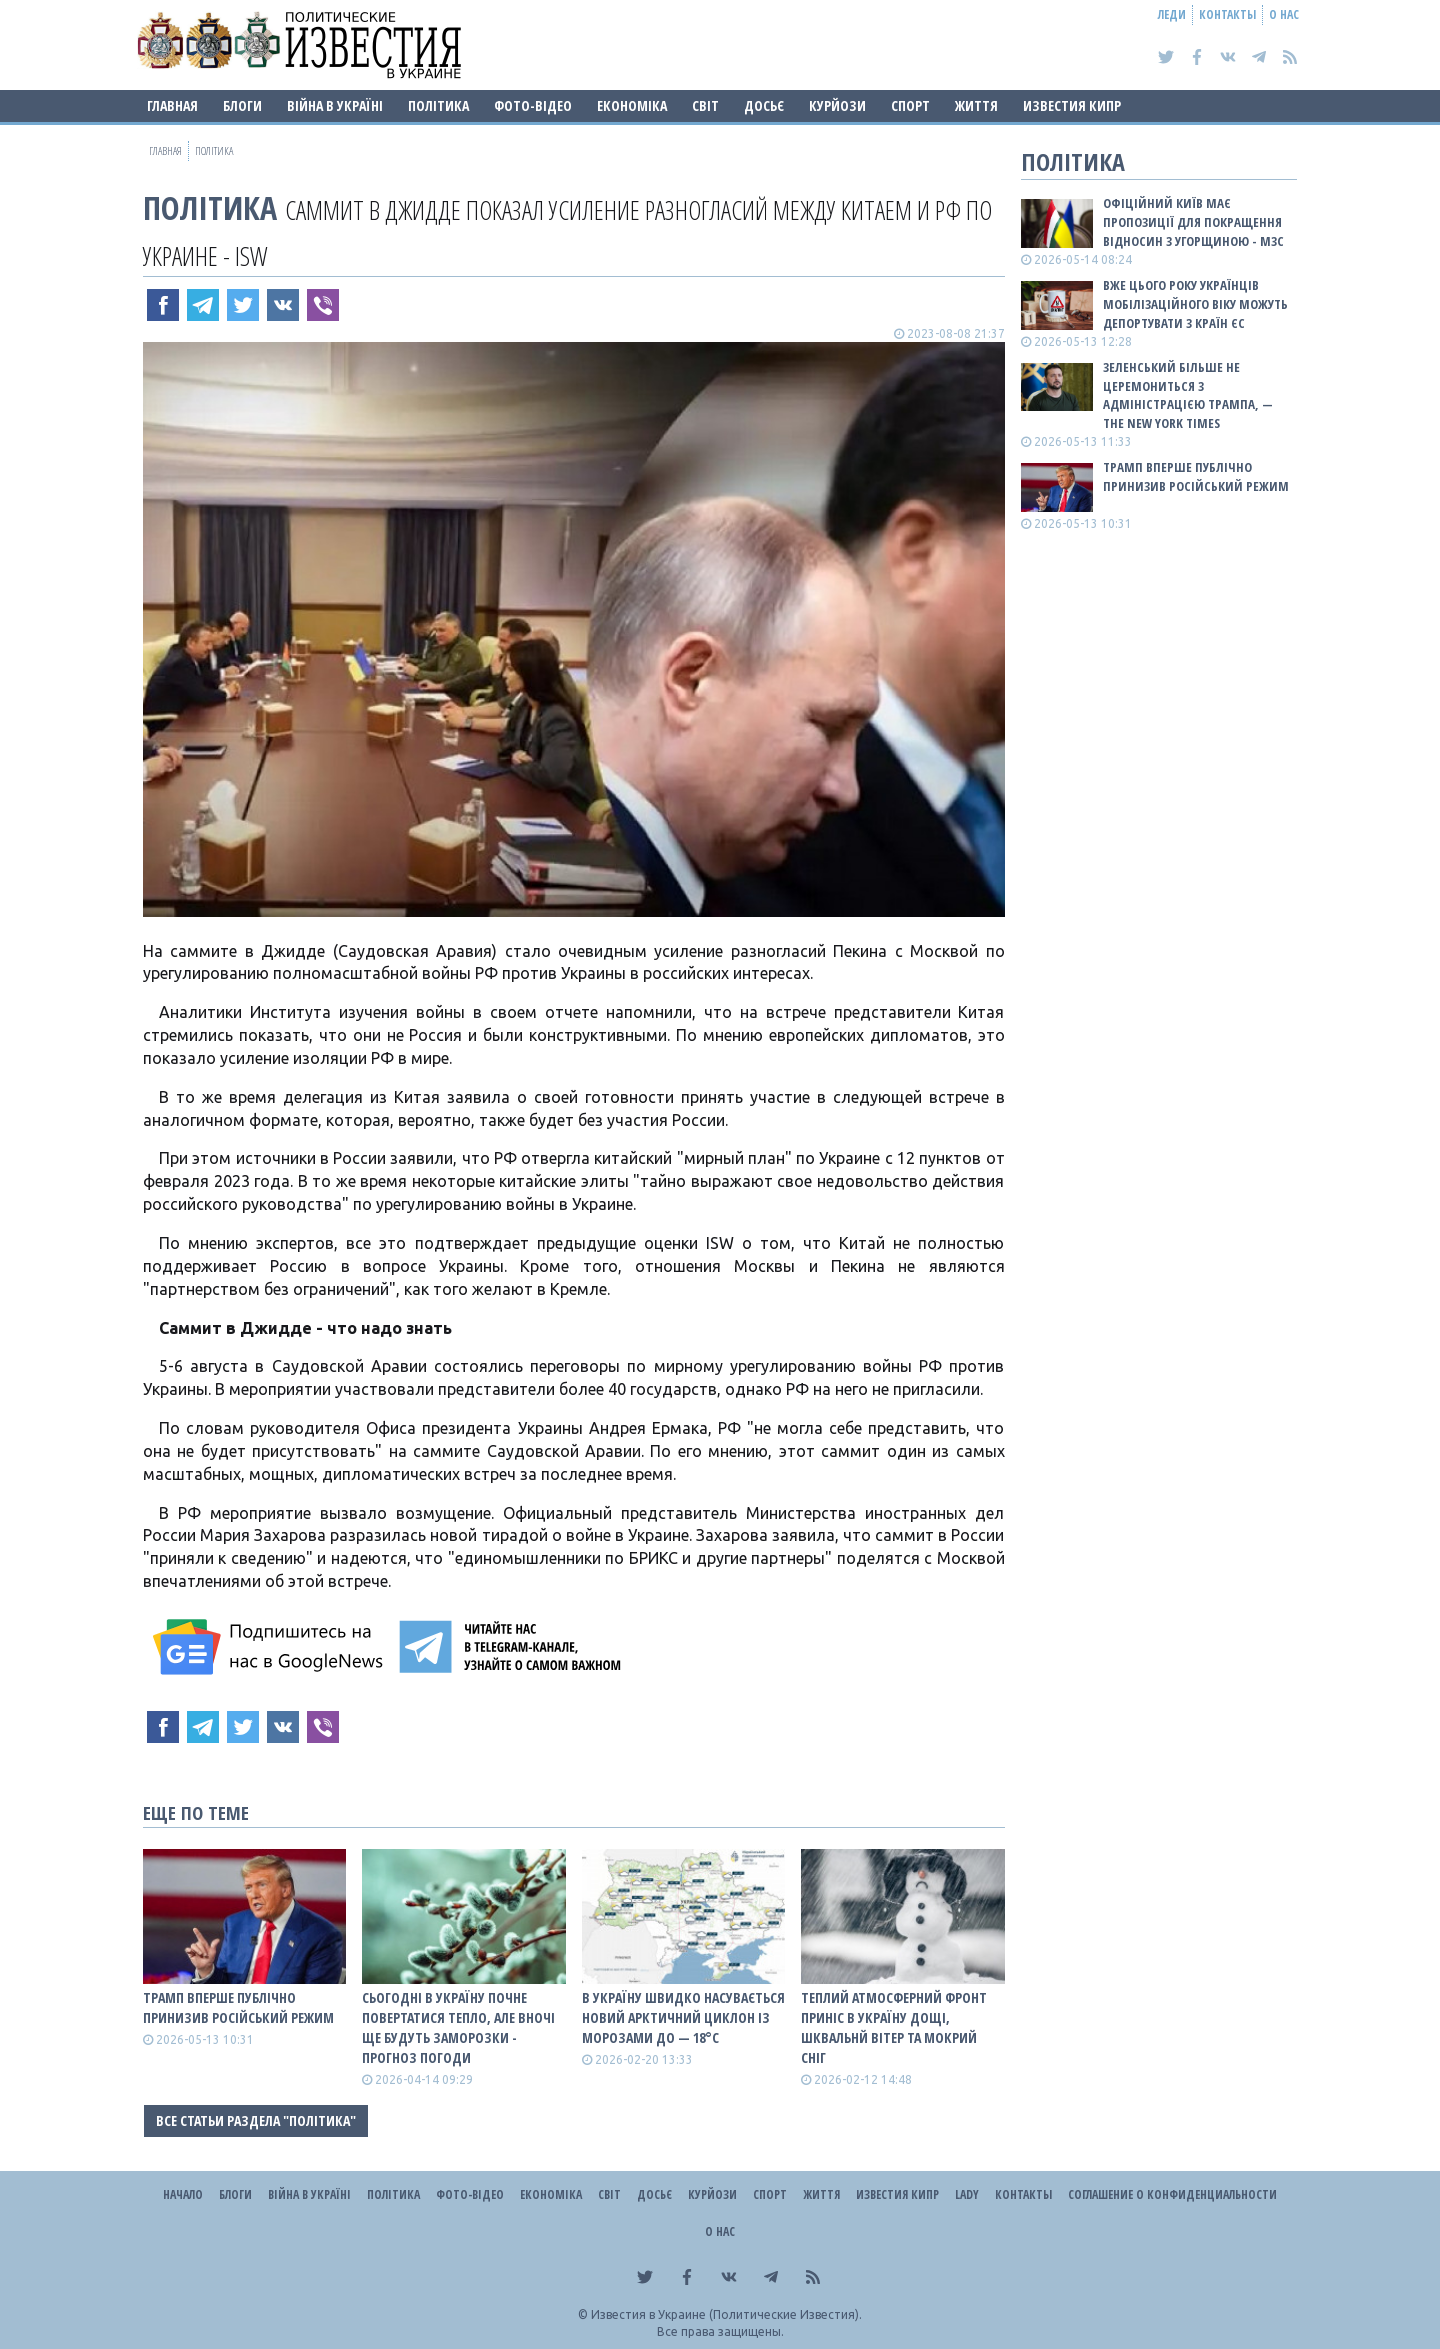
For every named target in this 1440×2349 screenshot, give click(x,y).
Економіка (632, 105)
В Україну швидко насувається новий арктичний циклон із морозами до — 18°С (683, 2017)
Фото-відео (533, 105)
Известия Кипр (1072, 105)
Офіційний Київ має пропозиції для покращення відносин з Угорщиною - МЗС (1193, 222)
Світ (705, 105)
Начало (183, 2194)
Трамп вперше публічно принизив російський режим (238, 2007)
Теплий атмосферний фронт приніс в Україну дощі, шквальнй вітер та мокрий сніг (894, 2027)
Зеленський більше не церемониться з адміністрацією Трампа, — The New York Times (1188, 395)
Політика (438, 105)
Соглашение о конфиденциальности (1172, 2194)
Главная (172, 105)
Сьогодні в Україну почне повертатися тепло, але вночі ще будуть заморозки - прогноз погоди (458, 2027)
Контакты (1227, 14)
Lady (967, 2194)
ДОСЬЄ (764, 105)
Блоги (242, 105)
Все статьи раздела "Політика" (256, 2120)
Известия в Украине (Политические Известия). (726, 2314)
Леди (1172, 14)
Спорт (910, 105)
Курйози (837, 105)
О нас (1284, 14)
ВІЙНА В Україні (335, 105)
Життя (976, 105)
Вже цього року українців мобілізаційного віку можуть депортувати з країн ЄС (1195, 304)
